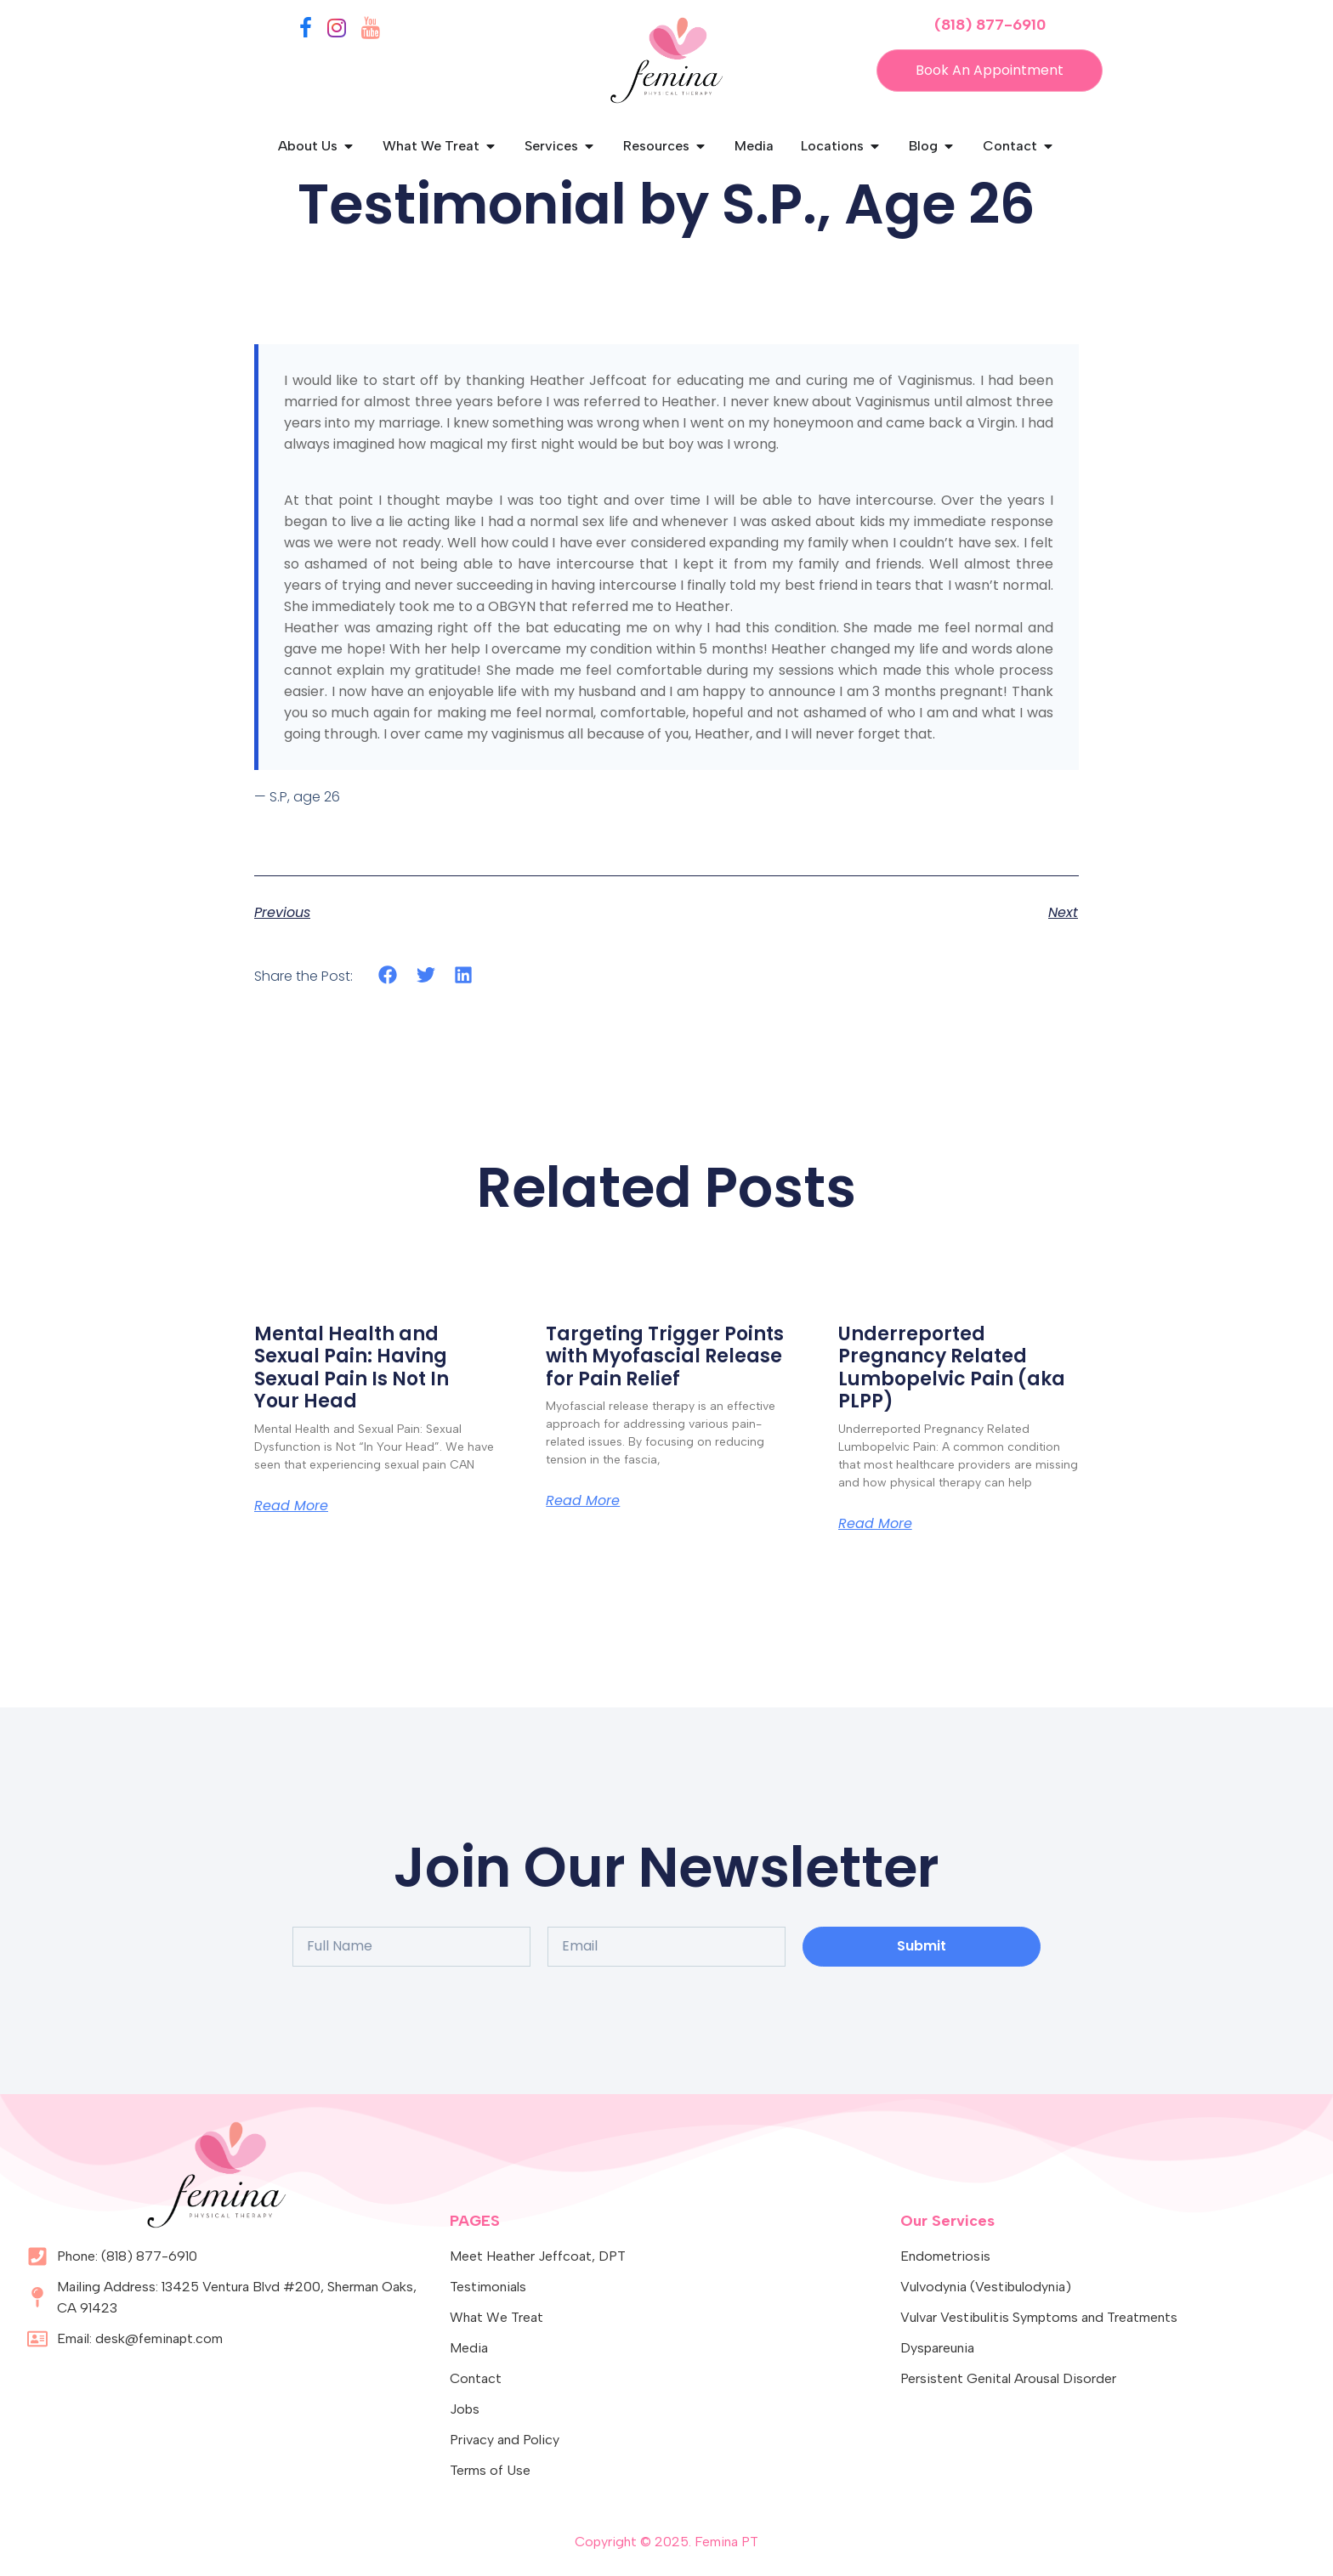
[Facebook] (305, 31)
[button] (388, 975)
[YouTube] (370, 31)
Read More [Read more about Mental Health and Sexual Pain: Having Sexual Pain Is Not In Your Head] (291, 1506)
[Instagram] (336, 31)
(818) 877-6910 (990, 24)
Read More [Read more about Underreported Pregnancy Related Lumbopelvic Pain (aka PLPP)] (875, 1524)
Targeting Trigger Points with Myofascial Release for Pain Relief (665, 1356)
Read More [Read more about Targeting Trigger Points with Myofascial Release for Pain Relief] (583, 1501)
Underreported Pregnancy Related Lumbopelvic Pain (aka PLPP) (951, 1367)
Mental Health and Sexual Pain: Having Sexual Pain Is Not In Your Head (351, 1367)
